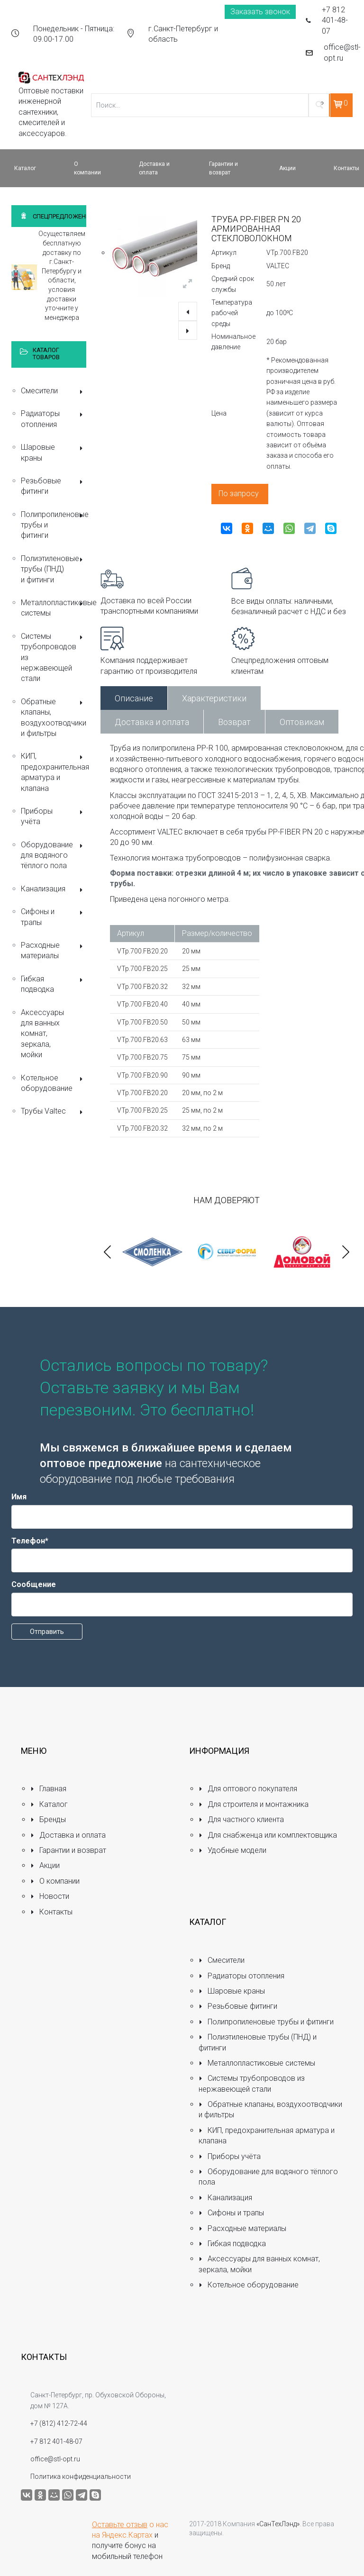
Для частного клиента (241, 1819)
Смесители (53, 391)
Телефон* (29, 1540)
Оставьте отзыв (119, 2524)
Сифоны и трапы (53, 916)
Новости (49, 1896)
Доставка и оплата (152, 722)
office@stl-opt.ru (342, 52)
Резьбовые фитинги (53, 486)
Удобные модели (232, 1850)
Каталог (49, 1804)
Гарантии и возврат (68, 1850)
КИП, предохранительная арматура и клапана (53, 772)
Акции (45, 1865)
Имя (19, 1496)
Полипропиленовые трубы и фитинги (53, 525)
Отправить (47, 1631)
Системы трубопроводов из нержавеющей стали (53, 657)
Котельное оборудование (53, 1083)
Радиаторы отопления (53, 418)
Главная (48, 1788)
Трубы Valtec (53, 1112)
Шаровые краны (53, 452)
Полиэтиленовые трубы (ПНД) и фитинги (53, 569)
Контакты (51, 1911)
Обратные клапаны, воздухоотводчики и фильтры (53, 717)
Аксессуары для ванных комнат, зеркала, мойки (42, 1034)
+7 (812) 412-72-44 (58, 2423)
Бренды (48, 1819)
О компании (55, 1881)
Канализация (53, 889)
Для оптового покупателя (248, 1788)
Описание (134, 698)
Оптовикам (302, 722)
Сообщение (33, 1584)
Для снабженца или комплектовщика (268, 1835)
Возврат (234, 722)
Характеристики (214, 698)
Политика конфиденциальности (80, 2476)
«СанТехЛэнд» (278, 2524)
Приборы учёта (53, 816)
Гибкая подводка (53, 984)
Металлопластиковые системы (53, 607)
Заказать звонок (260, 11)
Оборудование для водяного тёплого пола (53, 855)
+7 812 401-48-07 (335, 20)
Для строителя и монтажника (254, 1804)
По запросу (238, 493)
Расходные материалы (53, 950)
